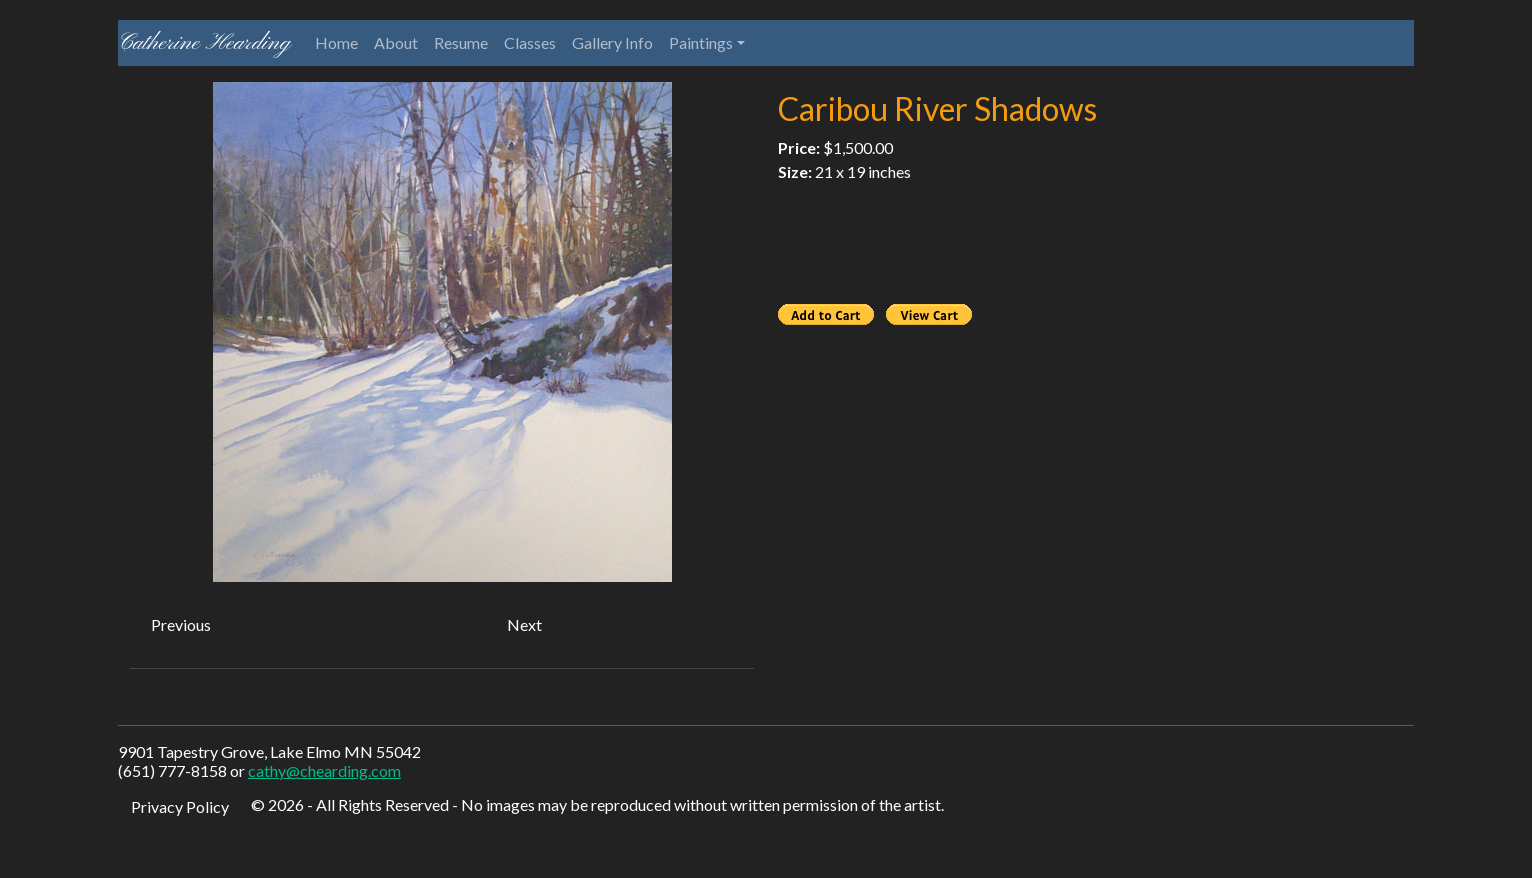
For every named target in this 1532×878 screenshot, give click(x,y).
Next (524, 624)
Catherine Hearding (204, 43)
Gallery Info (612, 42)
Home (336, 42)
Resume (461, 42)
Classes (530, 42)
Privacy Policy (180, 806)
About (396, 42)
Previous (181, 624)
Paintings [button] (701, 42)
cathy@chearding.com (324, 770)
